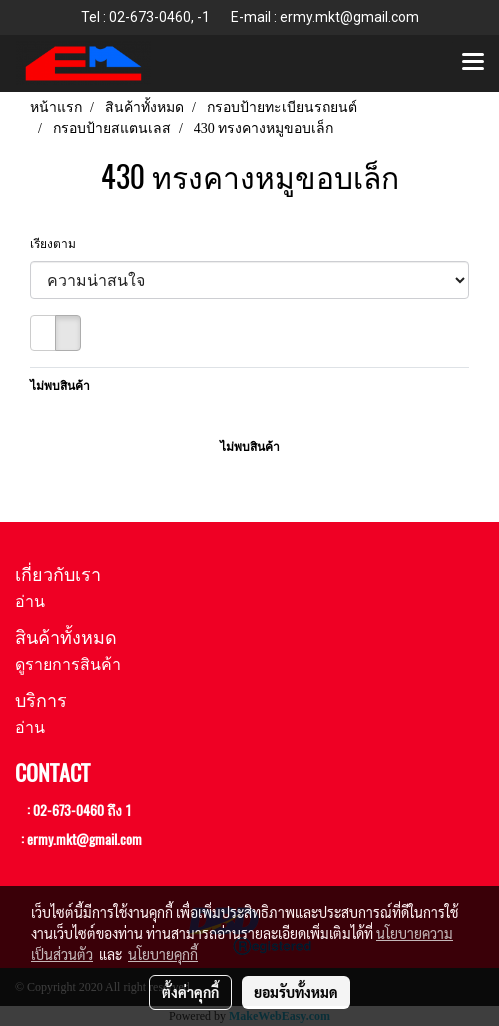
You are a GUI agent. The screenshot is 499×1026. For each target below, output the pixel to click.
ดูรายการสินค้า (68, 664)
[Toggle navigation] (473, 63)
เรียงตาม (57, 244)
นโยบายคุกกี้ (163, 954)
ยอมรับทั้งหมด (296, 992)
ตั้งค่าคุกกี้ (190, 992)
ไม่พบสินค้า (60, 386)
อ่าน (30, 601)
